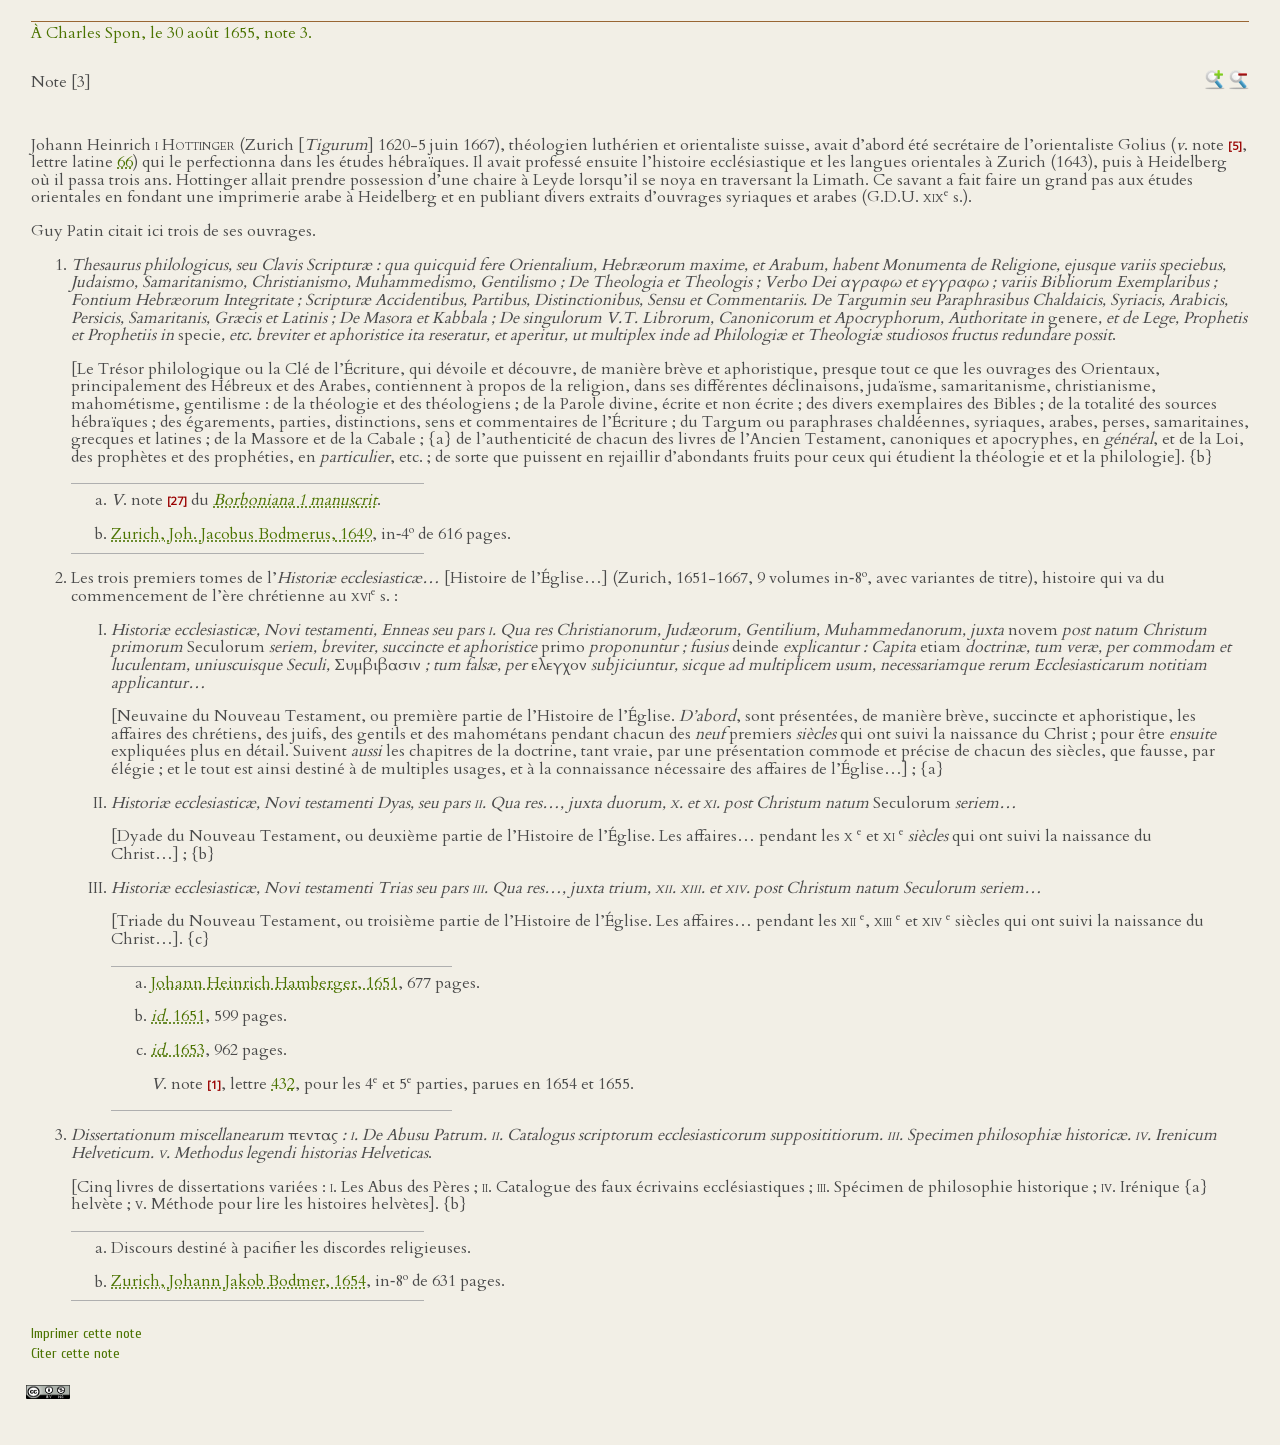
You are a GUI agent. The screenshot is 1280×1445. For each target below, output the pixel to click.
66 (125, 162)
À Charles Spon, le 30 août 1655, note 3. (171, 33)
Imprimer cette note (86, 1333)
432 (283, 1084)
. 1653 (178, 1050)
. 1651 (178, 1016)
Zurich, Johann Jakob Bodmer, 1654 (238, 1282)
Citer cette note (75, 1353)
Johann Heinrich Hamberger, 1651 (274, 983)
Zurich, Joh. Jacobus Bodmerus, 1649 (241, 534)
